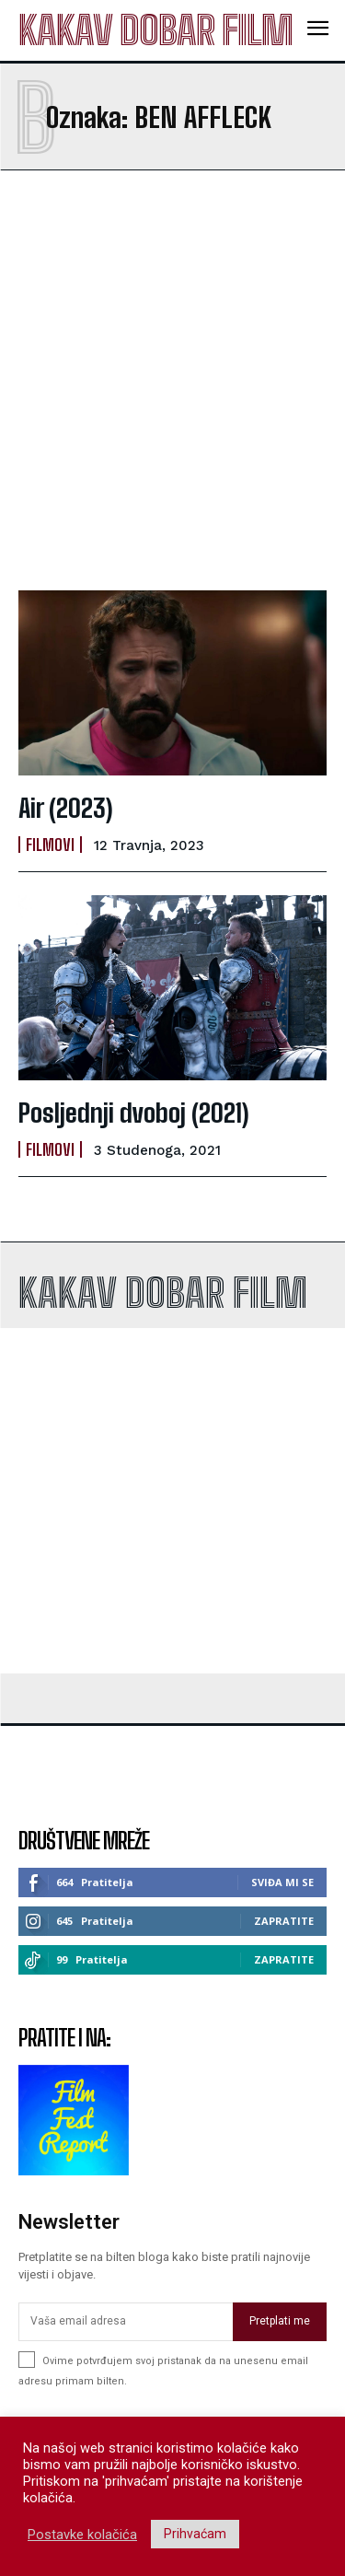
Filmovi (50, 844)
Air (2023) (65, 807)
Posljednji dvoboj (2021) (133, 1112)
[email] (125, 2321)
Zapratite (284, 1921)
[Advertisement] (172, 380)
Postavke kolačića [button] (82, 2534)
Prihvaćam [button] (195, 2533)
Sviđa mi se (282, 1882)
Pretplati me (279, 2320)
